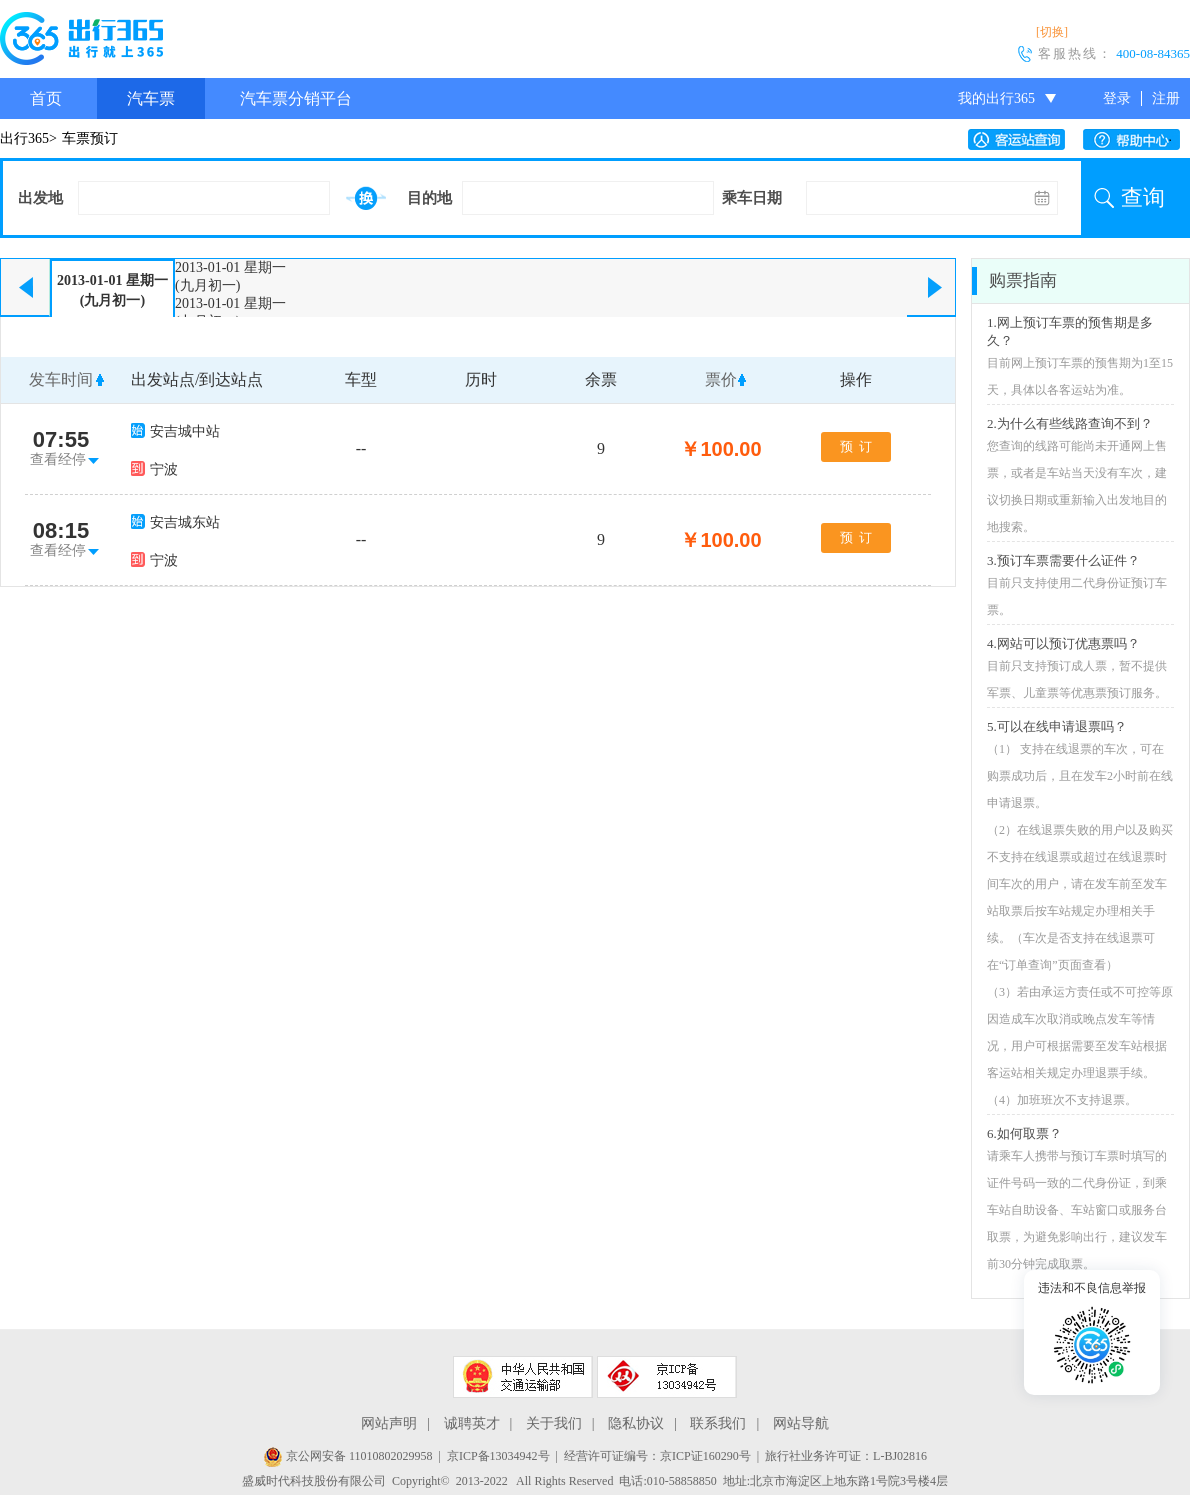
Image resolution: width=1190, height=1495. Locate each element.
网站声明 (389, 1423)
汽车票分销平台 (296, 98)
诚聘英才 (472, 1423)
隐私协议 (636, 1423)
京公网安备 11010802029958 (348, 1456)
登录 (1117, 98)
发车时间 (61, 379)
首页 (46, 98)
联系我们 (718, 1423)
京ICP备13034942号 (498, 1456)
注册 (1166, 98)
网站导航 (801, 1423)
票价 (721, 379)
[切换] (1052, 32)
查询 (1143, 197)
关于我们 (554, 1423)
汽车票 (151, 98)
